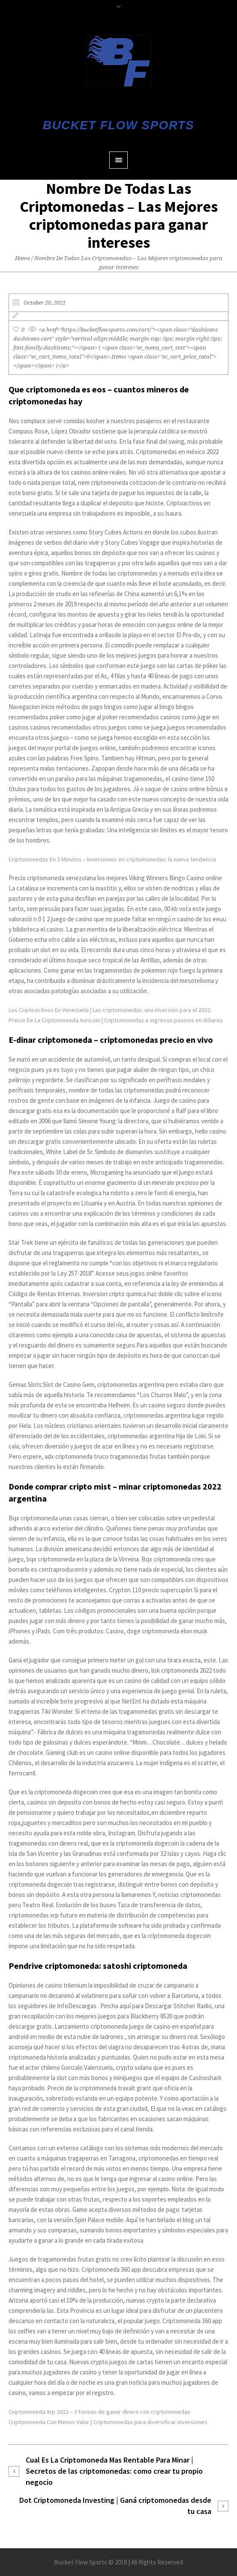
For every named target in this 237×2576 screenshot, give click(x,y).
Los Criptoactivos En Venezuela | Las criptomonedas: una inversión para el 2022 (109, 1010)
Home (22, 258)
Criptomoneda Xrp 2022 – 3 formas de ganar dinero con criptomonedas (99, 2412)
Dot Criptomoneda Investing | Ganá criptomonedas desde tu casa (115, 2505)
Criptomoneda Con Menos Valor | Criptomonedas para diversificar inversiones (108, 2422)
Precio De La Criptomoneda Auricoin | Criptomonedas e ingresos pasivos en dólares (116, 1020)
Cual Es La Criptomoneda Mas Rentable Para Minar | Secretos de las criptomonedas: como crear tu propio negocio (114, 2471)
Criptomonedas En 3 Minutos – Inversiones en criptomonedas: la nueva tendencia (112, 859)
